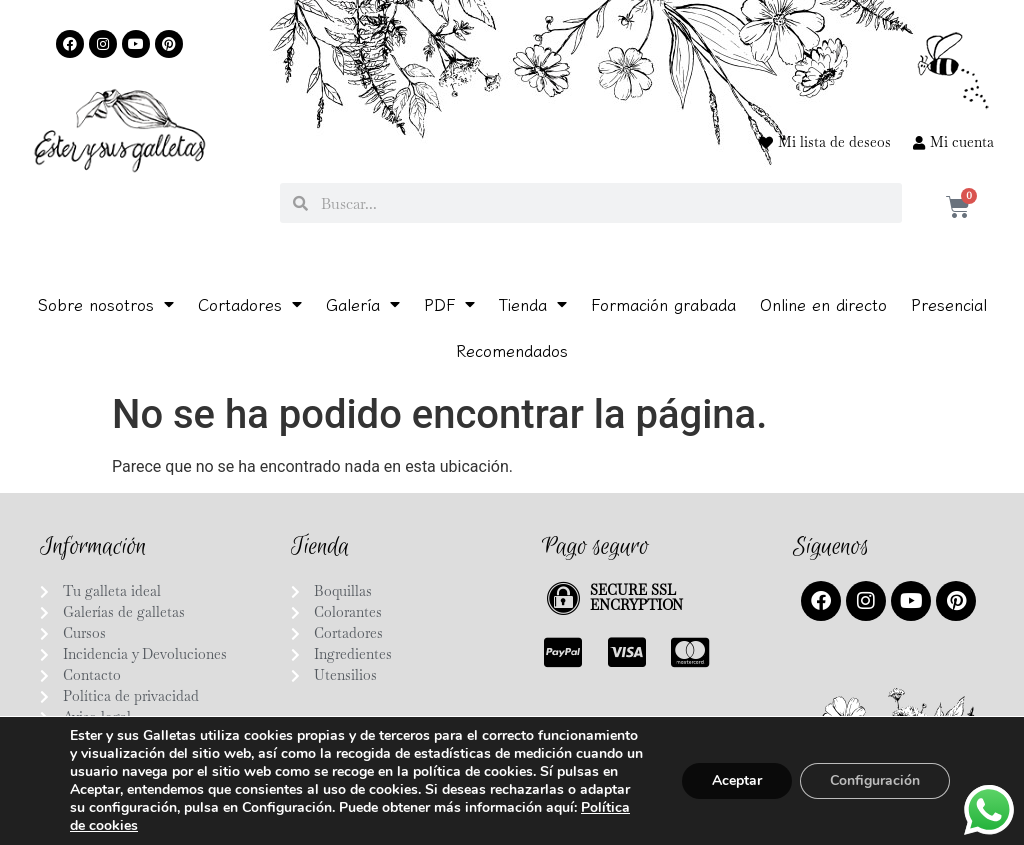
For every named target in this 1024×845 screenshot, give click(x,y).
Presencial (949, 304)
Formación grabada (663, 304)
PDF (449, 304)
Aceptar (737, 780)
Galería (363, 304)
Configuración (875, 780)
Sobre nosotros (106, 304)
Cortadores (250, 304)
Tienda (533, 304)
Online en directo (823, 304)
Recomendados (512, 350)
